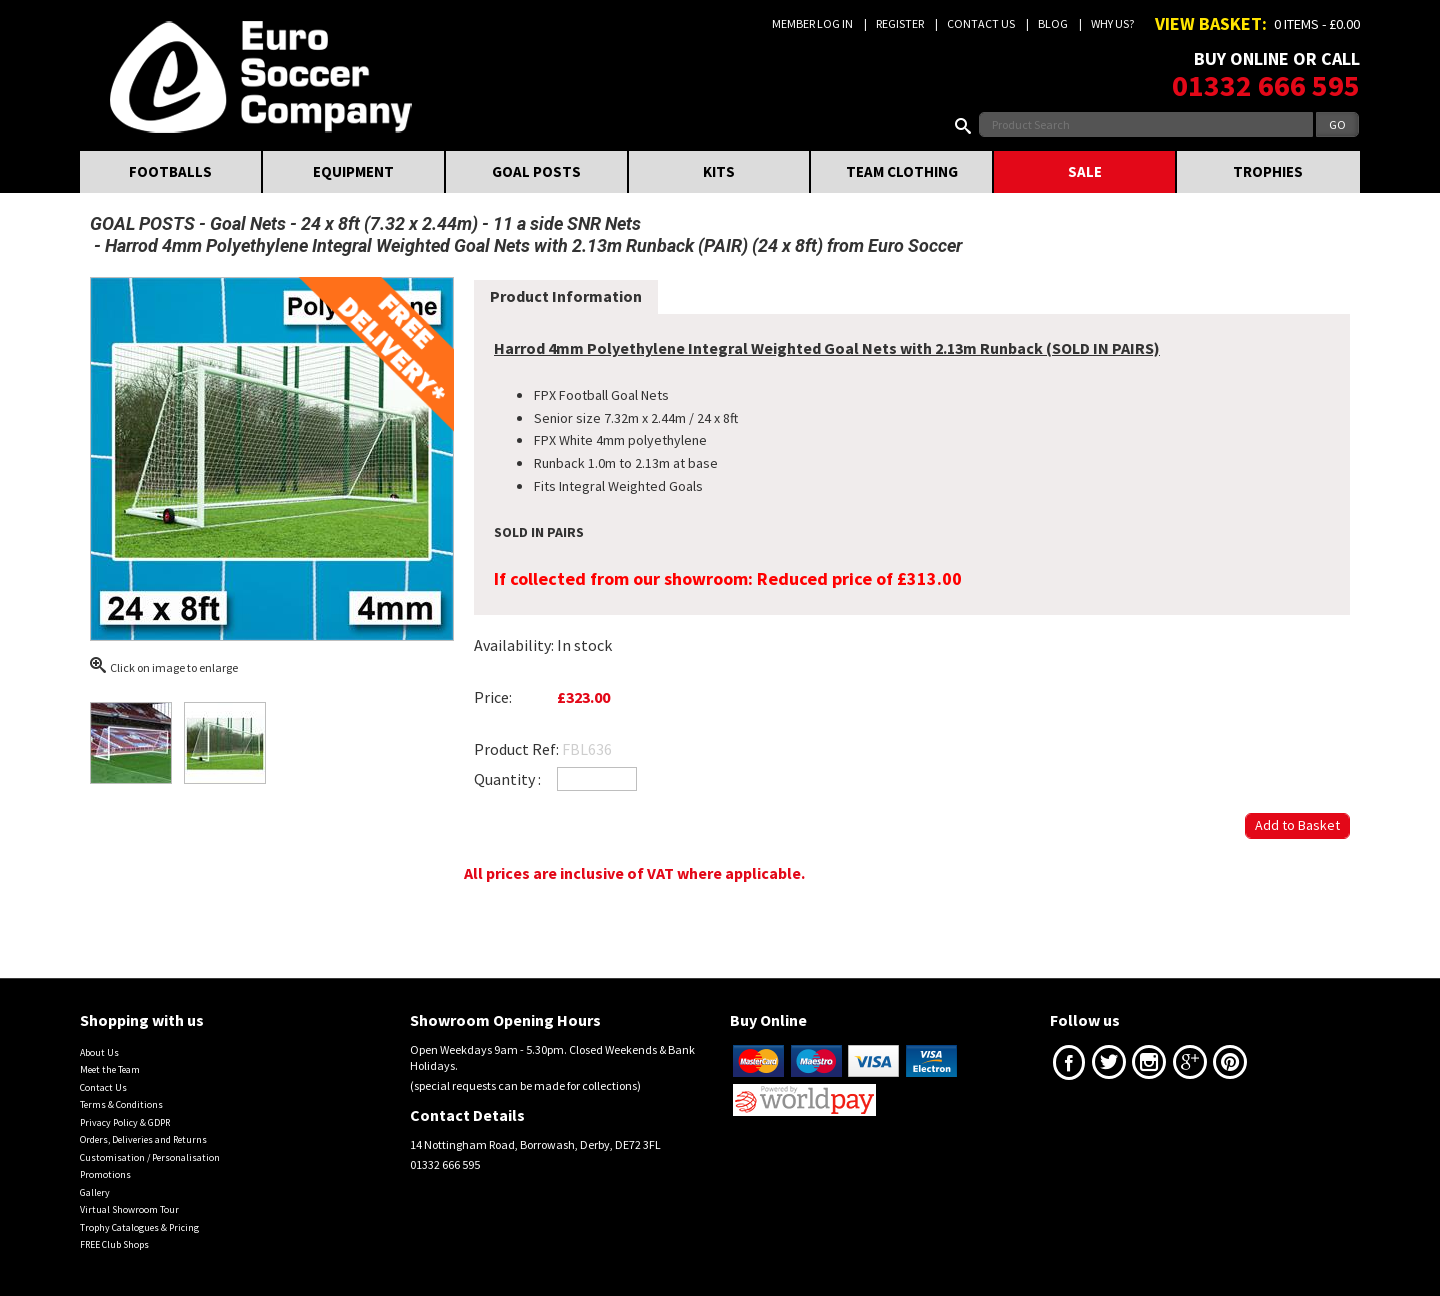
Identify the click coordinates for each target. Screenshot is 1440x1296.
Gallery (95, 1192)
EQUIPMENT (353, 171)
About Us (99, 1052)
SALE (1085, 171)
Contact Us (981, 23)
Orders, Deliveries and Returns (143, 1139)
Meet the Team (110, 1069)
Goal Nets (248, 223)
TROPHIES (1268, 171)
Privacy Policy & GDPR (125, 1122)
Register (900, 23)
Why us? (1112, 23)
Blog (1053, 23)
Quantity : (507, 779)
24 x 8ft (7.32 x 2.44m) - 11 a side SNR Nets (471, 223)
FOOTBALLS (170, 171)
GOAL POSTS (536, 171)
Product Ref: (516, 749)
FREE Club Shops (114, 1244)
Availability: (514, 645)
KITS (719, 171)
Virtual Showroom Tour (129, 1209)
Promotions (105, 1174)
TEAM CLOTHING (902, 171)
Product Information (566, 296)
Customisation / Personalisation (150, 1157)
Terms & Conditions (121, 1104)
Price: (493, 697)
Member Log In (812, 23)
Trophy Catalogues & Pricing (139, 1227)
